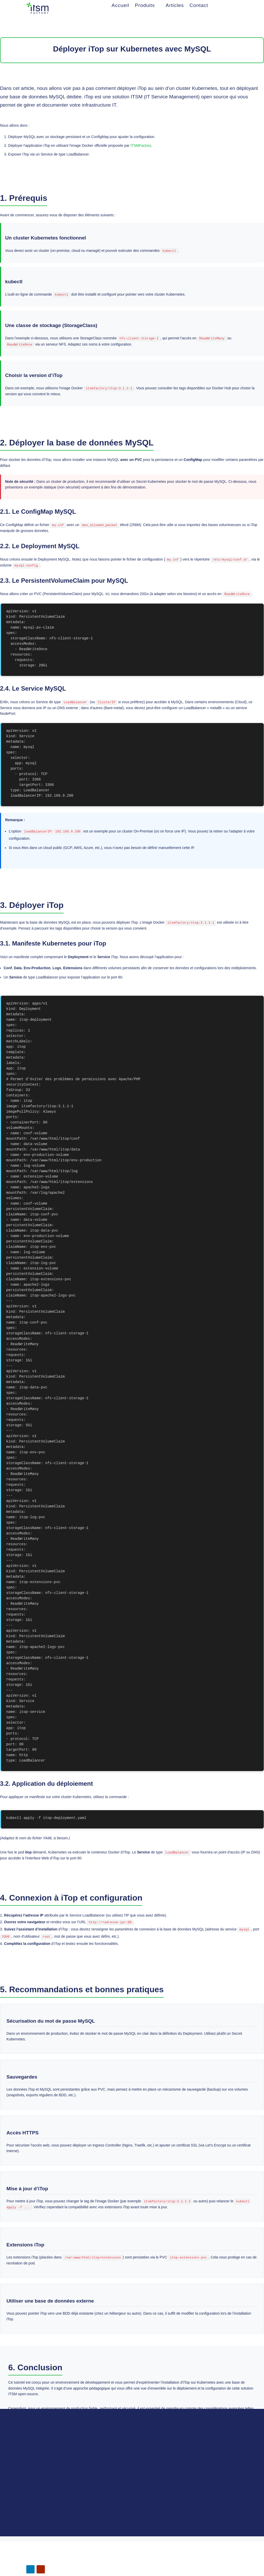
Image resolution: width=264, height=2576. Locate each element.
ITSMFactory (140, 145)
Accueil (120, 6)
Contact (198, 6)
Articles (175, 6)
